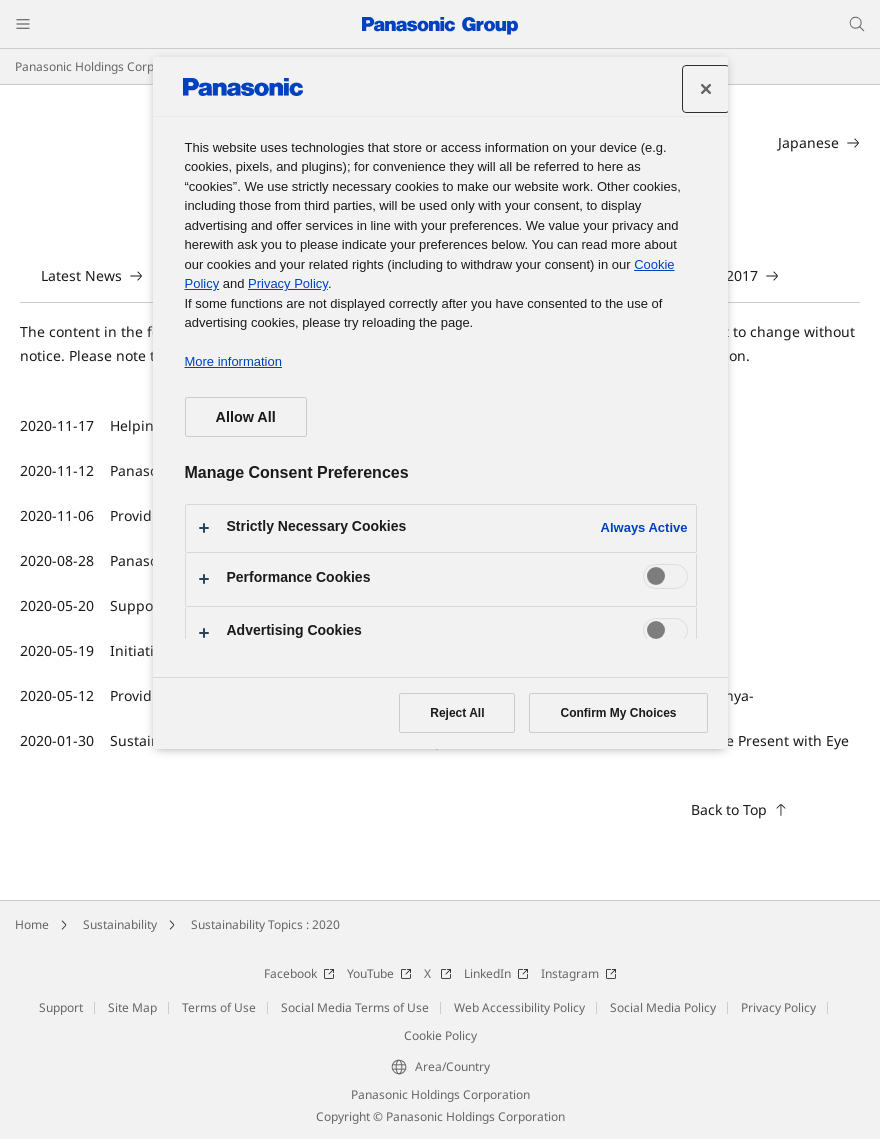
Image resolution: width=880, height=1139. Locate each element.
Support (61, 1007)
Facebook (299, 973)
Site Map (132, 1007)
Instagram (579, 973)
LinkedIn (496, 973)
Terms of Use (219, 1007)
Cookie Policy (440, 1035)
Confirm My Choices (618, 713)
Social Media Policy (663, 1007)
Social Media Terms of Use (355, 1007)
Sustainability (120, 924)
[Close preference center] (706, 89)
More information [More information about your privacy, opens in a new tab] (233, 361)
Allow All (246, 417)
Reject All (457, 713)
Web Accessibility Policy (519, 1007)
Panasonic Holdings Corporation (104, 66)
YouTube (379, 973)
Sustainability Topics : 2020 (265, 924)
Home (32, 924)
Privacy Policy (778, 1007)
